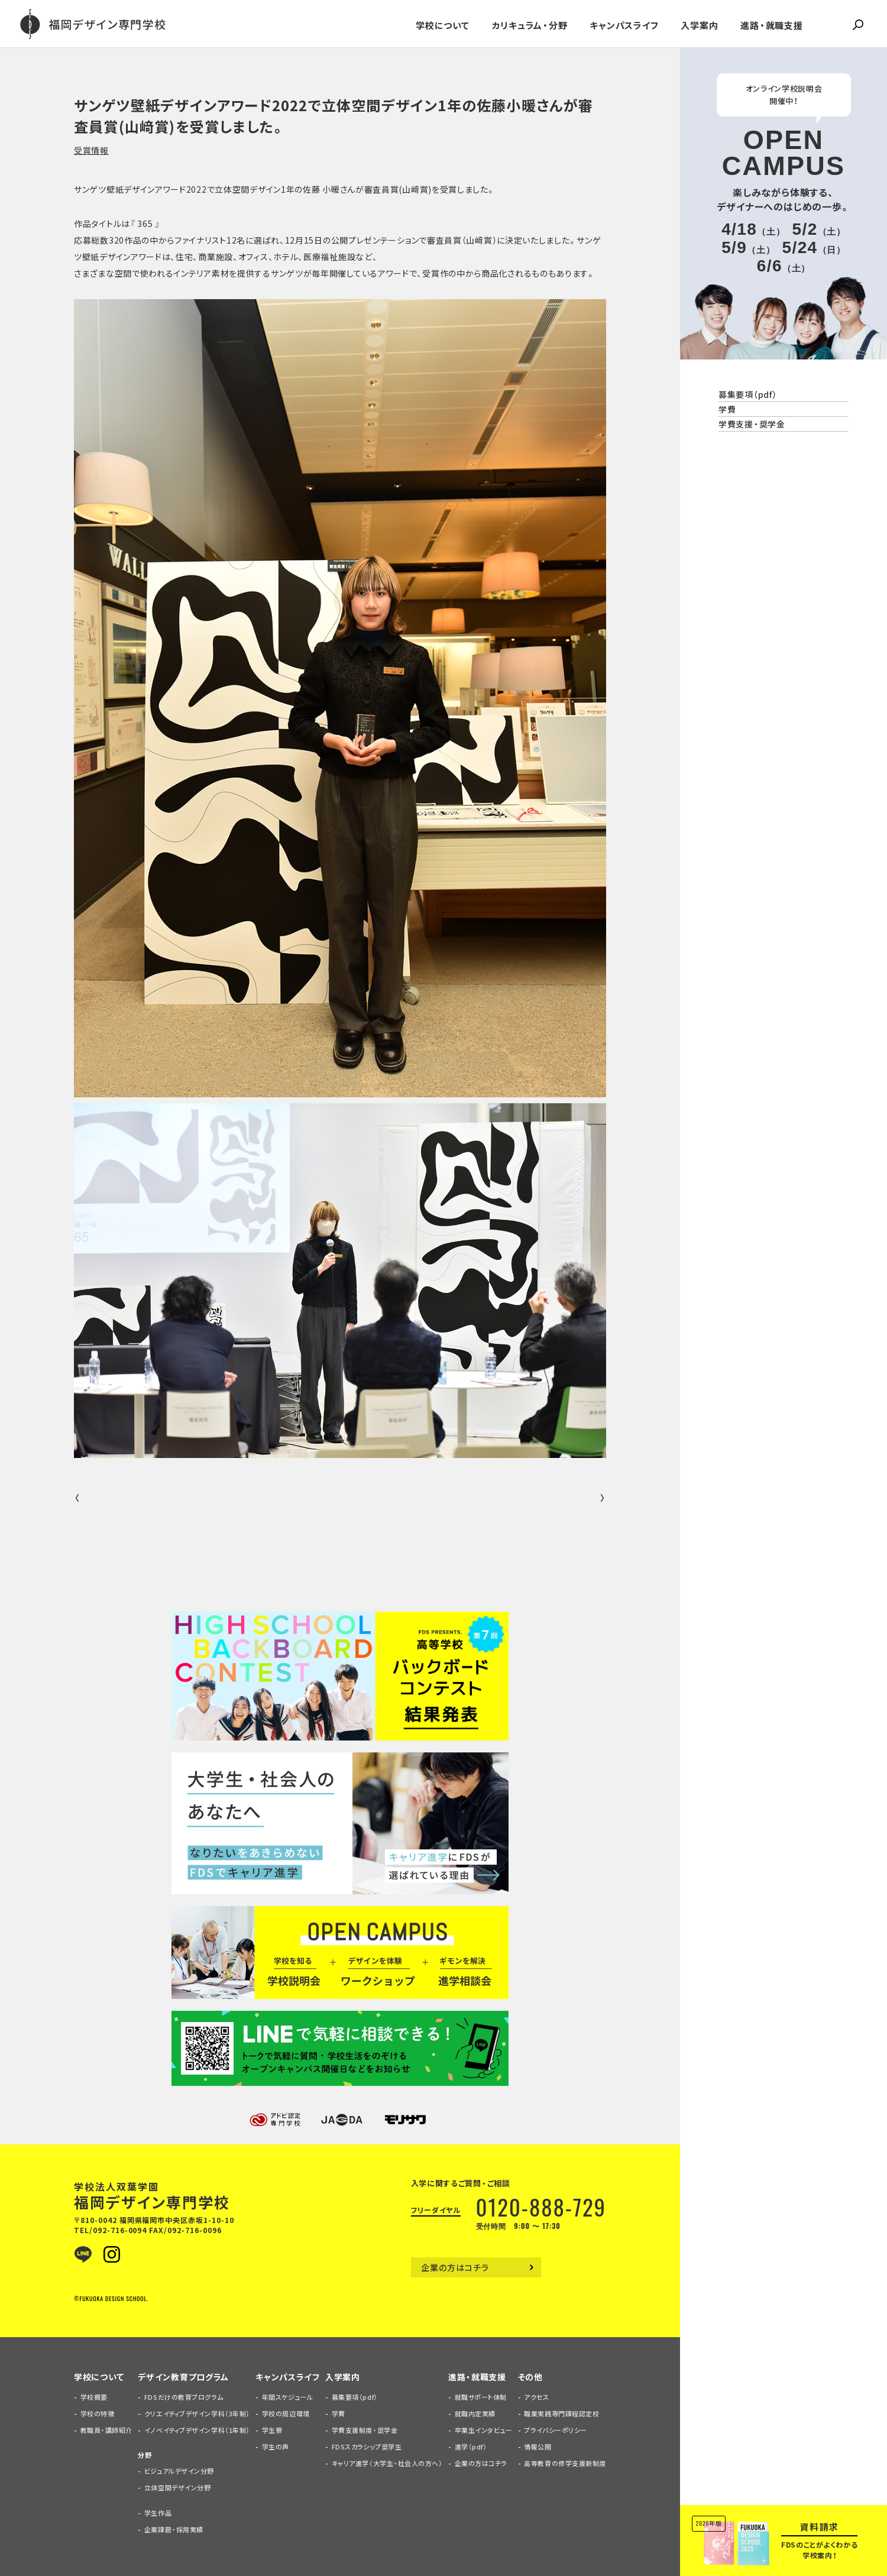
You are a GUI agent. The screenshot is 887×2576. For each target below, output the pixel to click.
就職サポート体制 (481, 2397)
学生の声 (275, 2447)
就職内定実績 (475, 2414)
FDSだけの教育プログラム (183, 2397)
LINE (83, 2254)
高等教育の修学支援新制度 (565, 2463)
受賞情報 (91, 150)
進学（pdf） (471, 2447)
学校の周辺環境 (286, 2414)
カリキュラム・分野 (530, 25)
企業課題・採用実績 (173, 2530)
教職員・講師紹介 (106, 2430)
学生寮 (272, 2430)
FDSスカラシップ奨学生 (367, 2447)
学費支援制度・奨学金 (365, 2430)
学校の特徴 (97, 2414)
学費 (727, 409)
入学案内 (699, 25)
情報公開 (537, 2447)
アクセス (536, 2397)
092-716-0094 (120, 2230)
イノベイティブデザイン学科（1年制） (197, 2430)
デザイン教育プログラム (183, 2377)
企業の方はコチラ (455, 2267)
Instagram (111, 2254)
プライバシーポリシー (555, 2430)
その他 (530, 2377)
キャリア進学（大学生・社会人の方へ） (387, 2463)
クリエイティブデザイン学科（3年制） (197, 2414)
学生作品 (157, 2513)
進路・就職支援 (771, 25)
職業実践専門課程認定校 (561, 2414)
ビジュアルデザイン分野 (179, 2471)
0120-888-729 (541, 2207)
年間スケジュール (287, 2397)
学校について (443, 25)
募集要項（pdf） (747, 394)
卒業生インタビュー (484, 2430)
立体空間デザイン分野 (177, 2488)
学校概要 (94, 2397)
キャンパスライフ (624, 25)
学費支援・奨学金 (751, 424)
